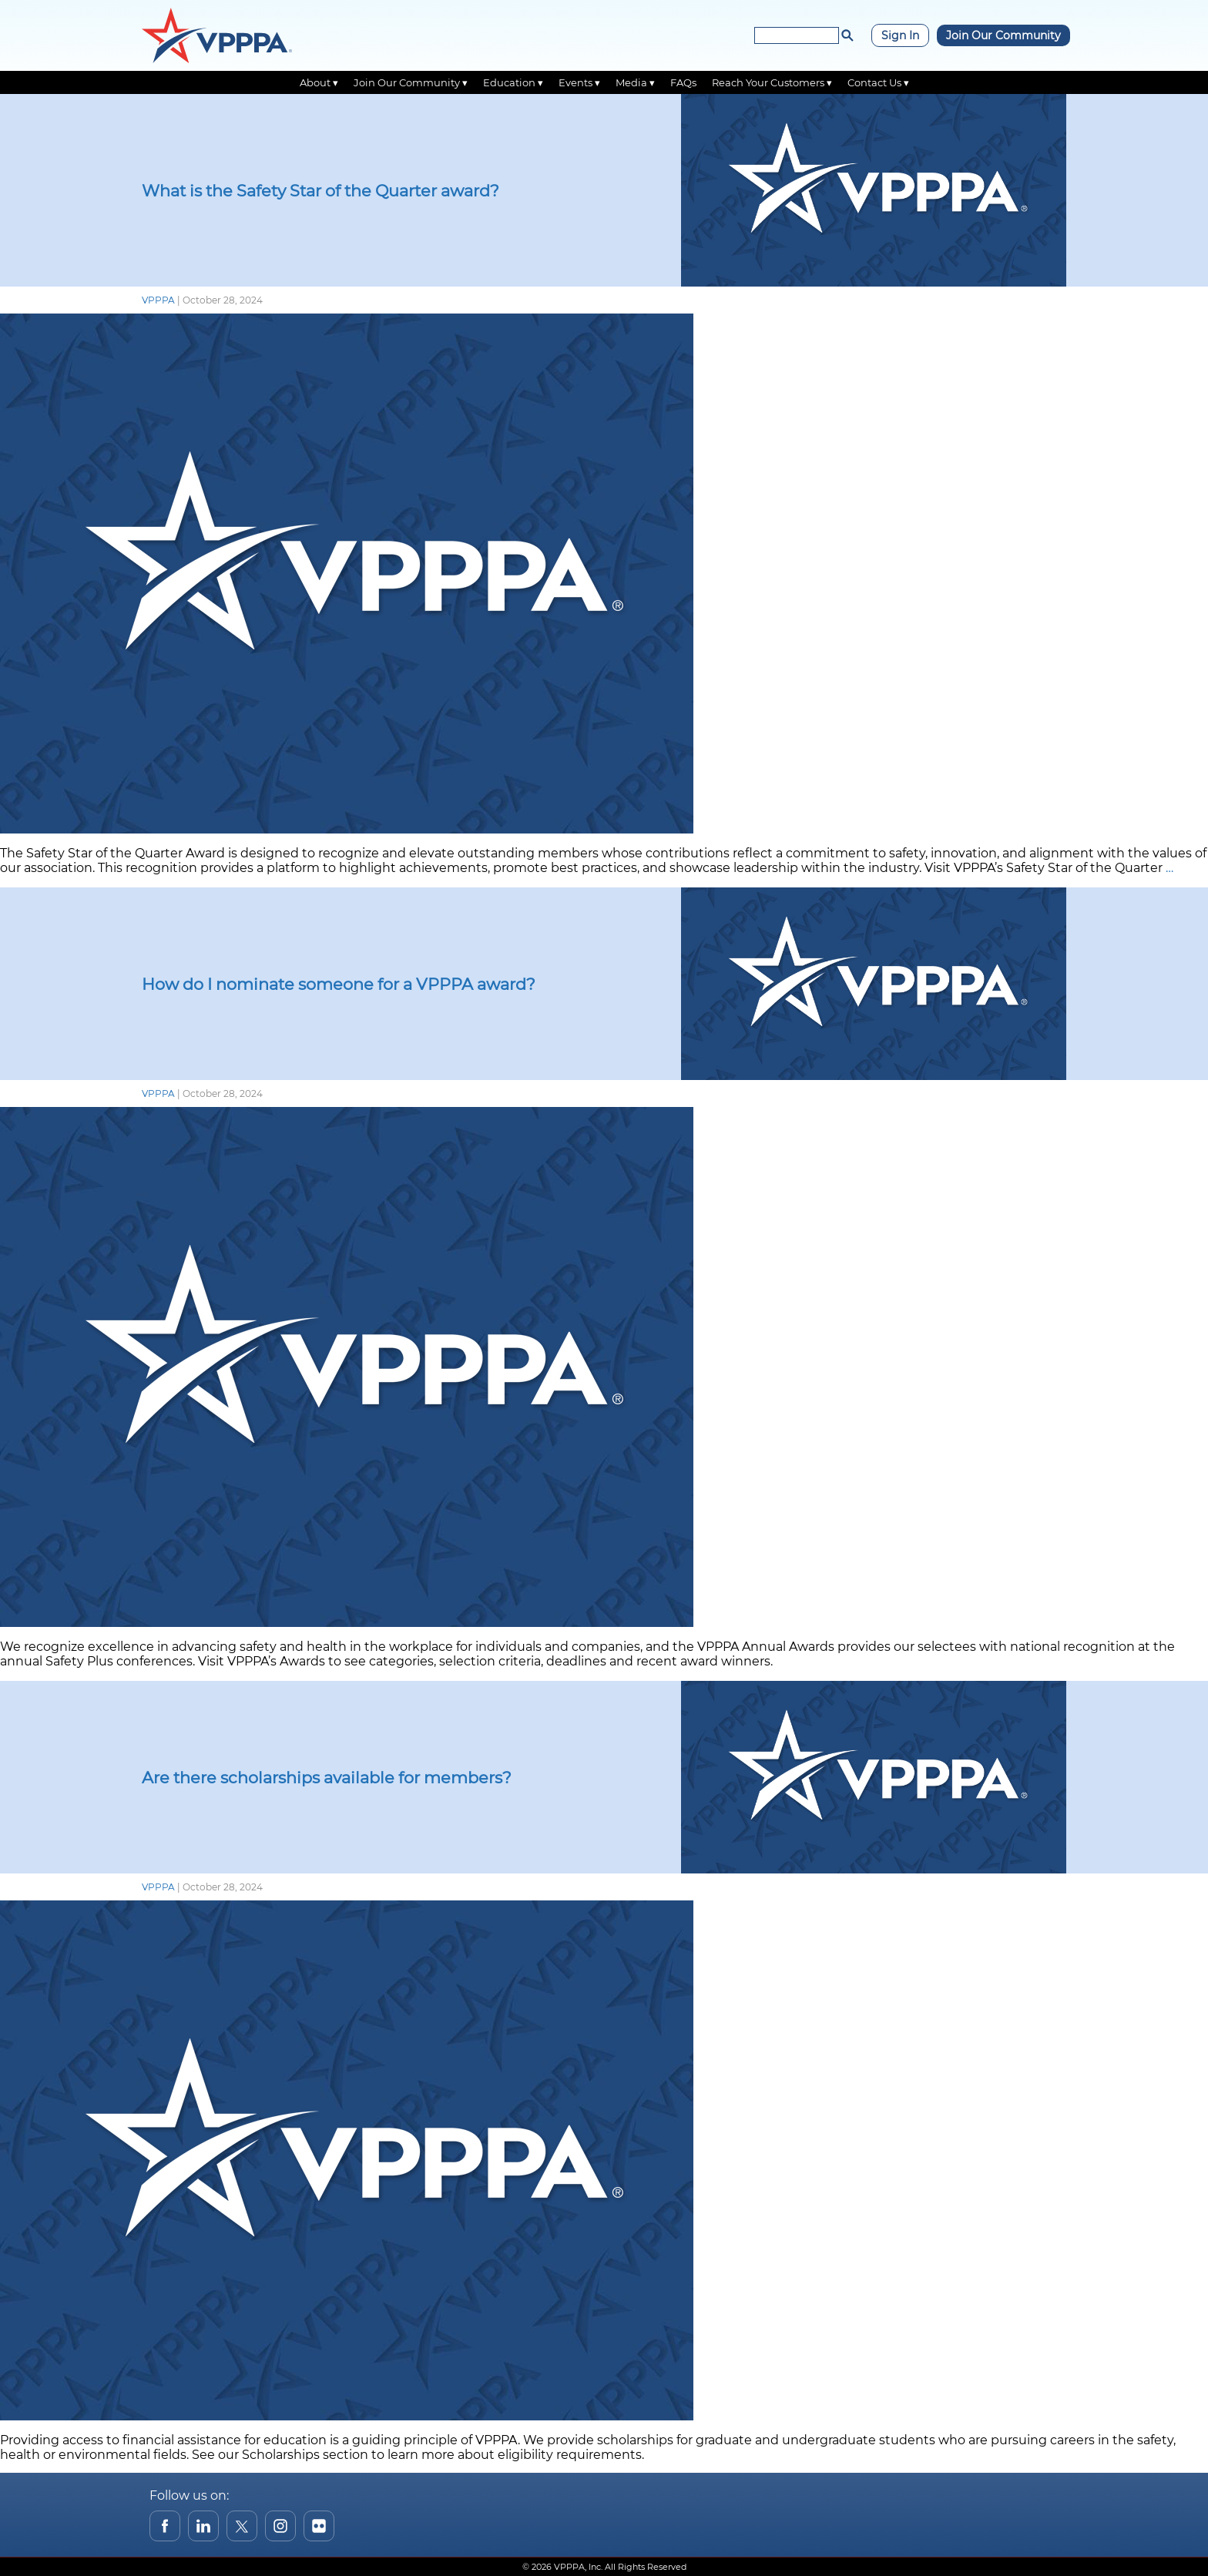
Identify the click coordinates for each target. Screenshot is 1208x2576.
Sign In (900, 35)
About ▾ (319, 82)
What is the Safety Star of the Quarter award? (320, 190)
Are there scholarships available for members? (327, 1777)
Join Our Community (1003, 35)
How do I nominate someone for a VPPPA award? (338, 984)
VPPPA (158, 300)
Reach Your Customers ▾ (772, 82)
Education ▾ (513, 82)
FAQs (683, 82)
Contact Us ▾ (878, 82)
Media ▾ (635, 82)
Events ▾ (579, 82)
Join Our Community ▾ (411, 82)
